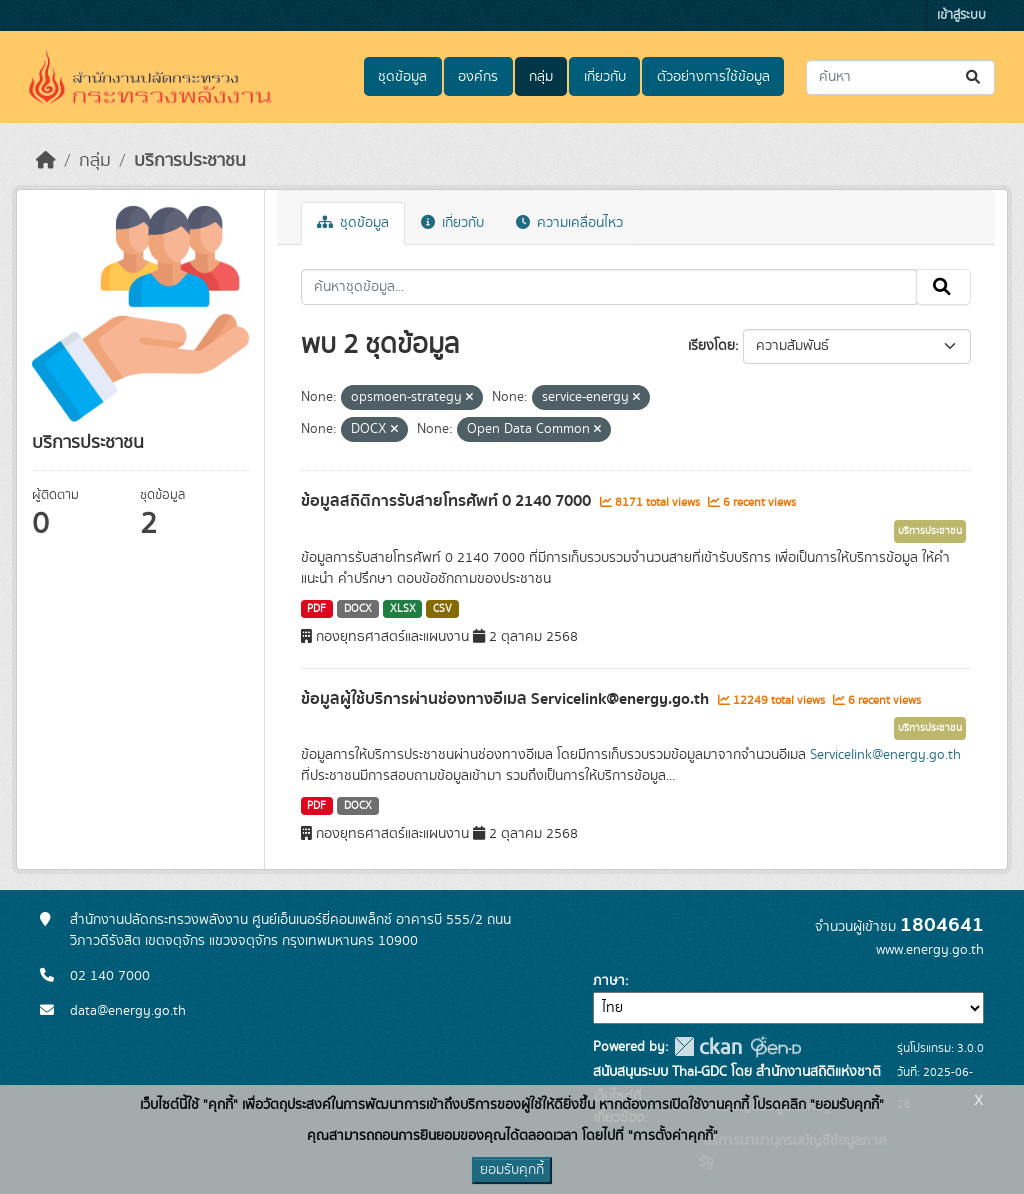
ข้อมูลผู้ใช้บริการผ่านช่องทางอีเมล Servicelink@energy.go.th (507, 699)
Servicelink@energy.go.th (885, 755)
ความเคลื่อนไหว (569, 223)
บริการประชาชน (190, 161)
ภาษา (609, 981)
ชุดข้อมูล (402, 77)
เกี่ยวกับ (605, 77)
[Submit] (974, 77)
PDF (316, 609)
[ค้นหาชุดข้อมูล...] (900, 77)
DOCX (358, 609)
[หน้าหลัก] (46, 161)
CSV (442, 609)
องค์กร (478, 77)
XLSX (403, 609)
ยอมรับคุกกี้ (512, 1170)
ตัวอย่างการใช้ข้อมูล (713, 77)
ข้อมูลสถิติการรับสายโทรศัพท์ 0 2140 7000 (448, 501)
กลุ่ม (541, 77)
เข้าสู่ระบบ (961, 15)
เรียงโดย (711, 346)
